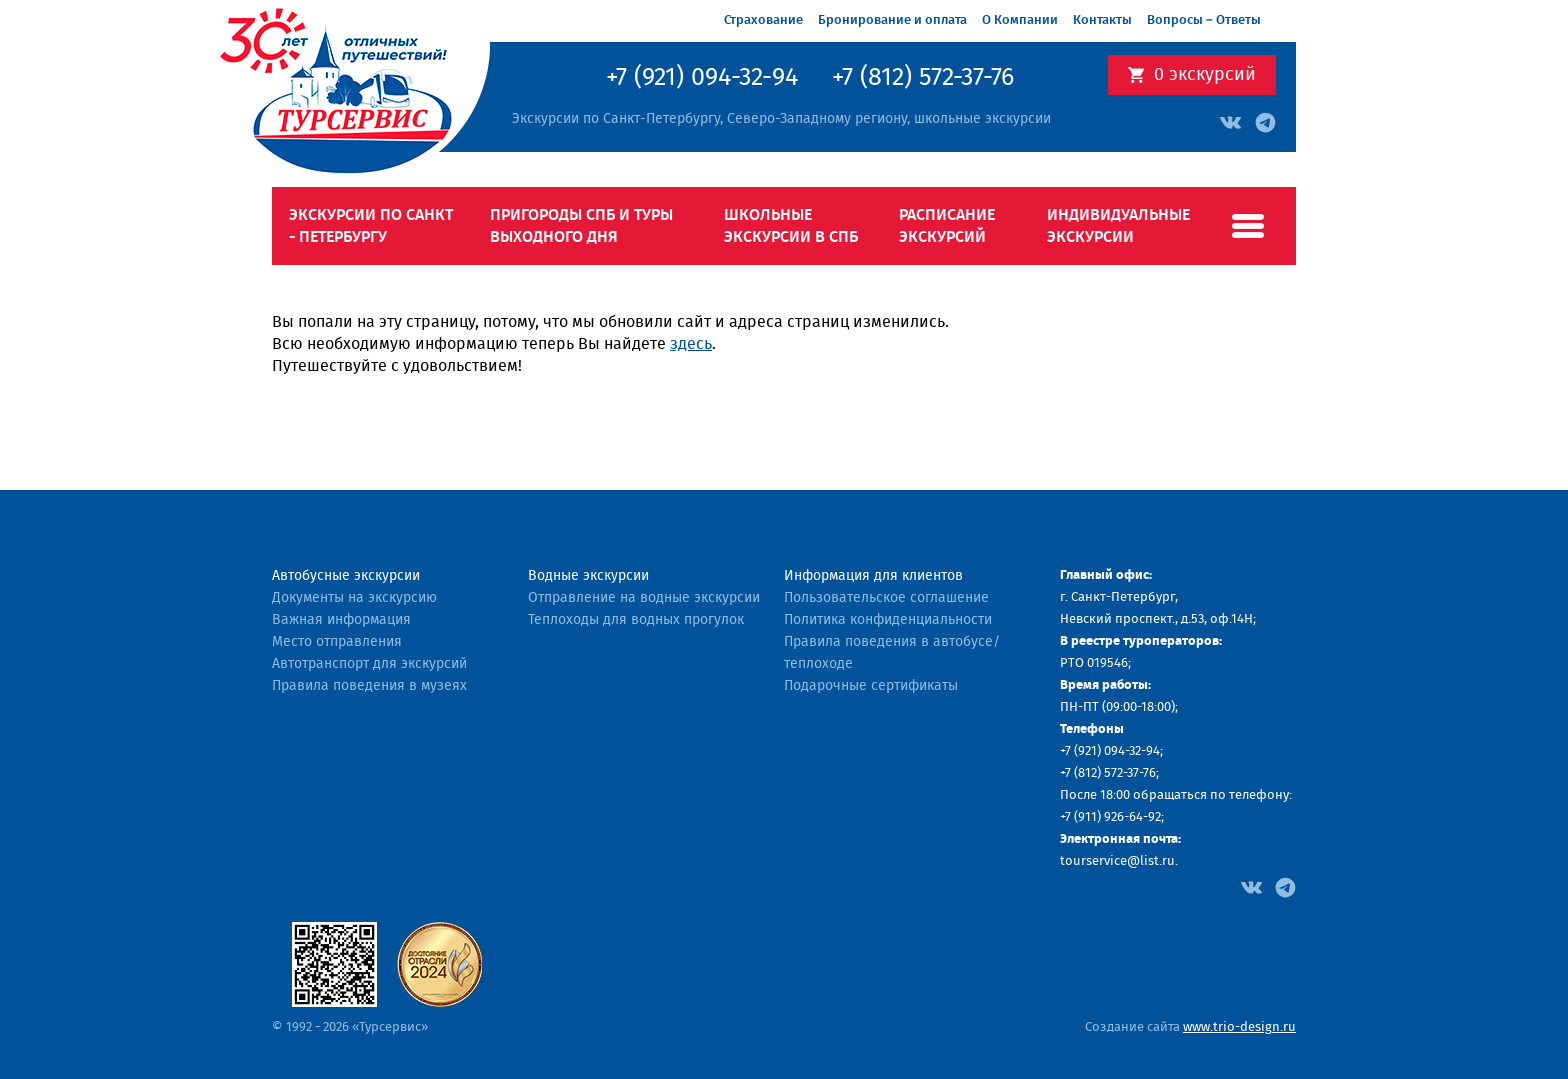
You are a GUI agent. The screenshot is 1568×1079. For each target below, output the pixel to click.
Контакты (1102, 20)
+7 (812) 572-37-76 (923, 78)
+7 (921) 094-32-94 (702, 78)
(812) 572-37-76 (1115, 773)
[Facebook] (1251, 886)
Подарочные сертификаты (871, 686)
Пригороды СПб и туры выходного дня (581, 226)
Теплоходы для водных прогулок (636, 620)
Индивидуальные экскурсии (1118, 226)
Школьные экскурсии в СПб (791, 226)
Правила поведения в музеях (369, 686)
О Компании (1020, 20)
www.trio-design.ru (1239, 1027)
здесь (691, 344)
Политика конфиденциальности (888, 620)
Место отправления (337, 642)
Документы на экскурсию (354, 598)
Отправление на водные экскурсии (644, 598)
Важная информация (341, 620)
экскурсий (1205, 75)
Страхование (763, 20)
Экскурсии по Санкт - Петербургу (371, 226)
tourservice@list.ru (1117, 861)
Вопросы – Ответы (1204, 20)
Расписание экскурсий (947, 226)
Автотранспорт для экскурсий (369, 664)
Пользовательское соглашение (886, 598)
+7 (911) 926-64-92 (1110, 817)
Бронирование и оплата (892, 20)
